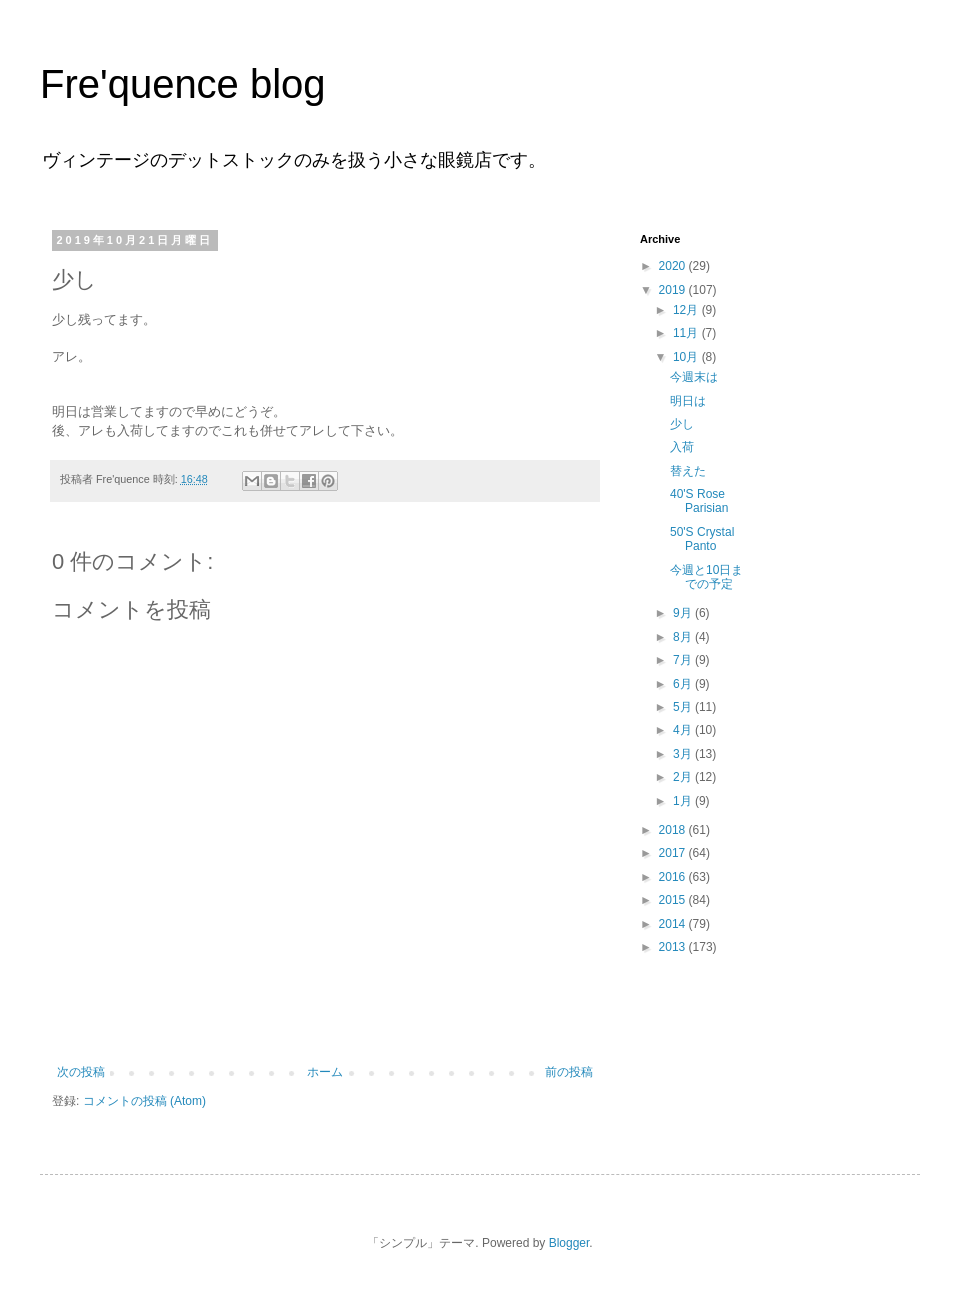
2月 (684, 777)
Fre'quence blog (183, 84)
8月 (684, 637)
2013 (674, 947)
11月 (687, 333)
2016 (674, 877)
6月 (684, 684)
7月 (684, 660)
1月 (684, 801)
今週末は (694, 377)
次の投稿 (81, 1072)
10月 (687, 357)
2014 (674, 924)
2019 (674, 290)
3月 (684, 754)
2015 (674, 900)
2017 (674, 853)
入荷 (682, 447)
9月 (684, 613)
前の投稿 (569, 1072)
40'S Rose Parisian (699, 501)
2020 (674, 266)
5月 (684, 707)
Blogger (569, 1243)
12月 (687, 310)
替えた (688, 471)
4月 (684, 730)
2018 (674, 830)
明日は (688, 401)
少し (682, 424)
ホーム (325, 1072)
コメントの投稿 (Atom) (144, 1101)
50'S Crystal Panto (702, 539)
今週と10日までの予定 (706, 577)
